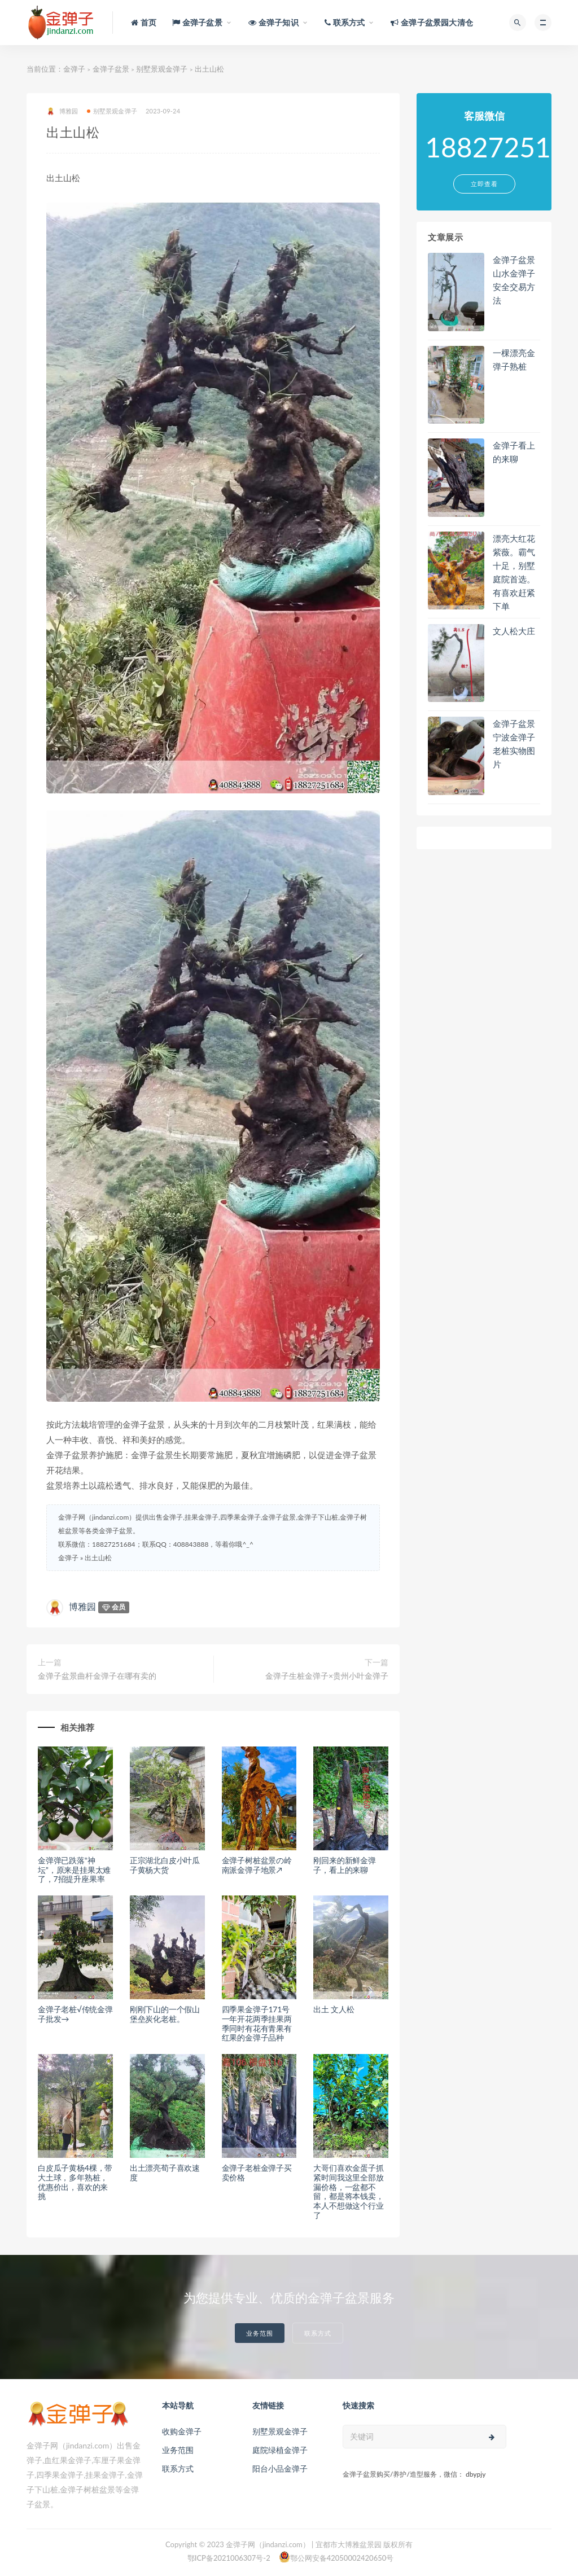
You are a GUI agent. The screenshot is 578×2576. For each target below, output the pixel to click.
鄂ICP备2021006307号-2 (228, 2557)
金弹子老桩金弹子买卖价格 (257, 2172)
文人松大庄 (514, 631)
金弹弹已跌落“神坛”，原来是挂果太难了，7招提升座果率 (74, 1869)
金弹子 (74, 68)
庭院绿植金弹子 (280, 2450)
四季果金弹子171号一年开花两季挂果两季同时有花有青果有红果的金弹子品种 (257, 2023)
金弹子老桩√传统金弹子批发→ (75, 2014)
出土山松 (98, 1558)
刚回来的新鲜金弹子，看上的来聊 (344, 1865)
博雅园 (62, 111)
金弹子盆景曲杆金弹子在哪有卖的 (97, 1675)
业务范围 (259, 2333)
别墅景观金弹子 (161, 68)
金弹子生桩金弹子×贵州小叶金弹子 (326, 1675)
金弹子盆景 (111, 68)
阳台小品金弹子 (280, 2468)
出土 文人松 (333, 2009)
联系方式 (317, 2333)
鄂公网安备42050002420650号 (336, 2556)
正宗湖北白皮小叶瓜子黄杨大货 (165, 1865)
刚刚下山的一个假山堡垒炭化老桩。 (165, 2014)
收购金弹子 (182, 2431)
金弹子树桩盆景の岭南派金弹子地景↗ (257, 1865)
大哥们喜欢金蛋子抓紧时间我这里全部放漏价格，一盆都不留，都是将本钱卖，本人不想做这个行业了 (348, 2191)
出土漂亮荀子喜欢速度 (165, 2172)
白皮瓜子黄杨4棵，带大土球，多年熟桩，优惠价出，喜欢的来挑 (75, 2182)
